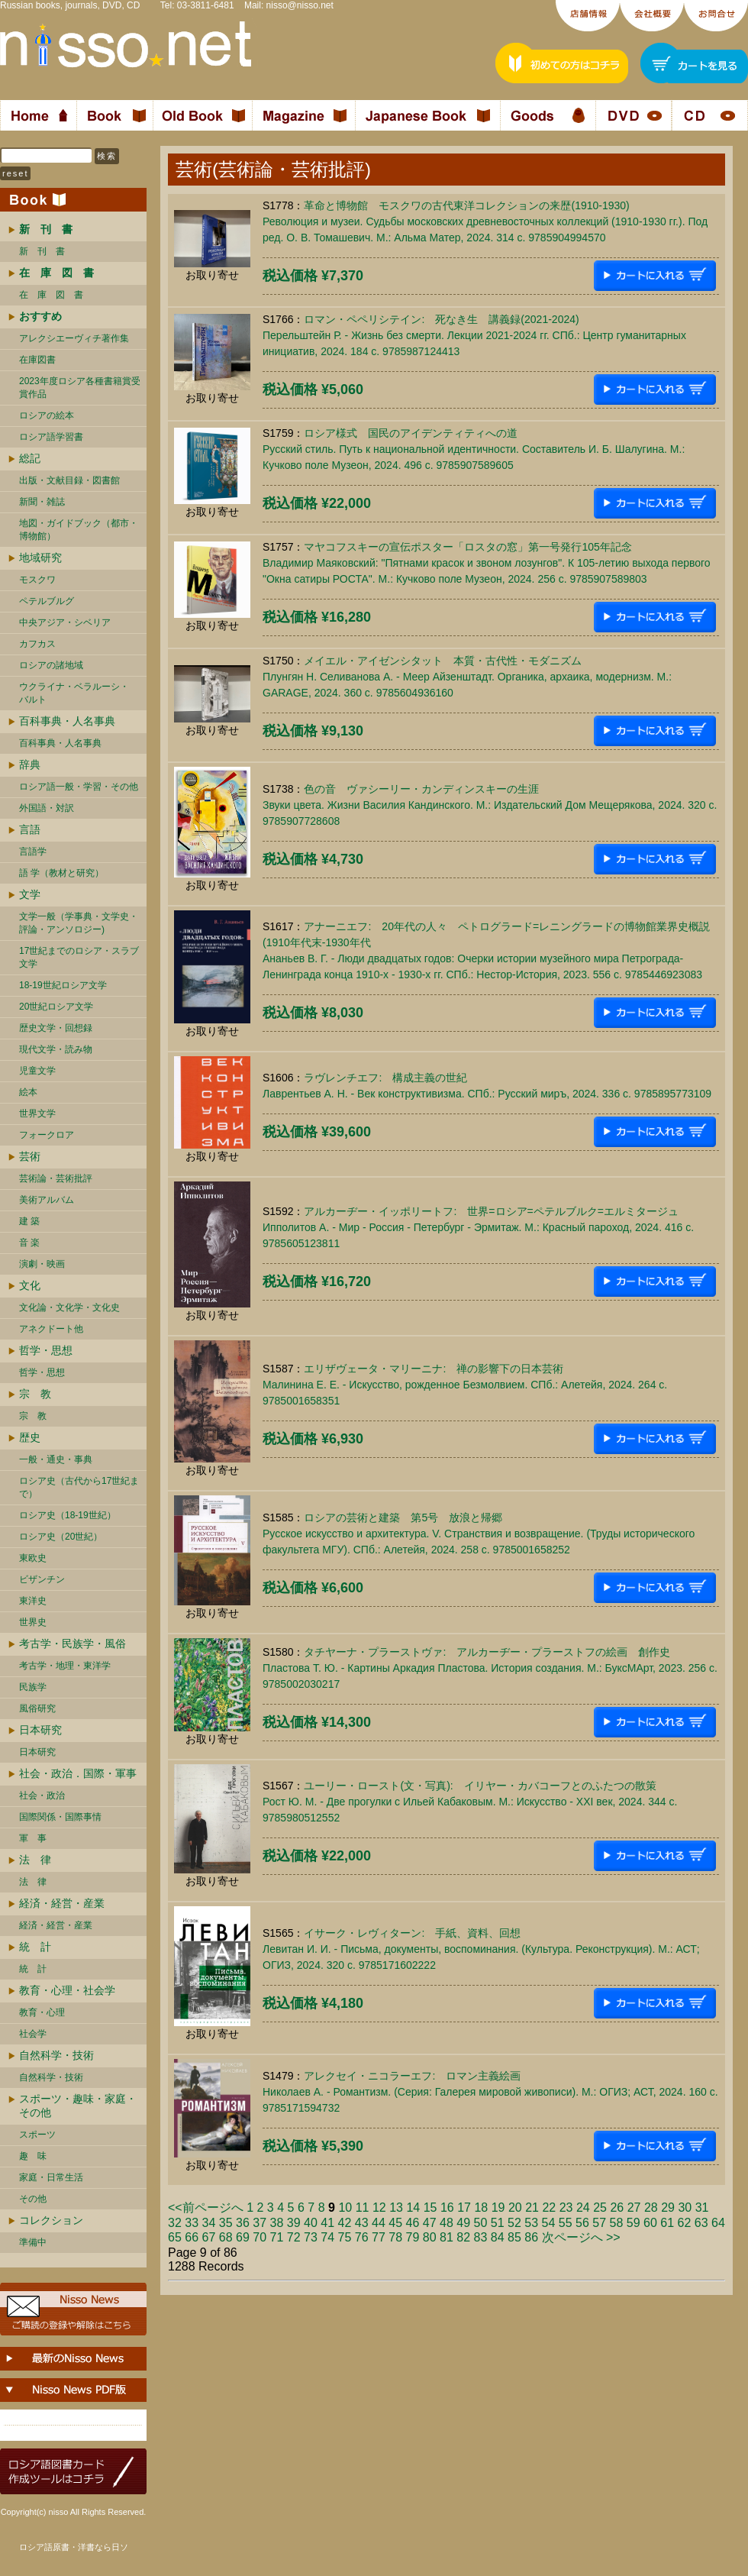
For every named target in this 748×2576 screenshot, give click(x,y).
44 (378, 2222)
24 (583, 2207)
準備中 (33, 2242)
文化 (29, 1285)
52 (514, 2222)
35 (226, 2222)
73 (311, 2237)
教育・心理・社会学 (67, 1990)
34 (209, 2222)
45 (395, 2222)
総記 (29, 458)
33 (191, 2222)
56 (582, 2222)
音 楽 (29, 1242)
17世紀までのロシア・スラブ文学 (79, 957)
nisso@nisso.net (300, 5)
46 (413, 2222)
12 (379, 2207)
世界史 (33, 1622)
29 (668, 2207)
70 (259, 2237)
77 (378, 2237)
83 (481, 2237)
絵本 (28, 1092)
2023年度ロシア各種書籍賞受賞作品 (79, 387)
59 (633, 2222)
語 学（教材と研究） (61, 873)
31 (702, 2207)
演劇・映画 (42, 1264)
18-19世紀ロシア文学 (63, 985)
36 (243, 2222)
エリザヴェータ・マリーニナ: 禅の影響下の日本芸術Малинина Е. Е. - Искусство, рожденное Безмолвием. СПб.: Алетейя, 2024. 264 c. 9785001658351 (465, 1384)
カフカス (37, 643)
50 (481, 2222)
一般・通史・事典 (55, 1459)
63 (701, 2222)
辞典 (29, 764)
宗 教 (35, 1394)
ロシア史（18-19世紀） (67, 1515)
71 (277, 2237)
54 (549, 2222)
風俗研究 (37, 1708)
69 (243, 2237)
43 (362, 2222)
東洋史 (33, 1600)
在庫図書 (37, 359)
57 (599, 2222)
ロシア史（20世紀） (60, 1536)
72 (294, 2237)
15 (430, 2207)
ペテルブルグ (46, 601)
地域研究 (40, 557)
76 (362, 2237)
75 (345, 2237)
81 (446, 2237)
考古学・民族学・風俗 (72, 1643)
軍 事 (33, 1838)
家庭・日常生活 (51, 2177)
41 (327, 2222)
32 (175, 2222)
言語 (29, 829)
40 (311, 2222)
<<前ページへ (205, 2207)
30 (685, 2207)
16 (447, 2207)
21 (532, 2207)
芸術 (29, 1156)
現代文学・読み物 (55, 1049)
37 (259, 2222)
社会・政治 (42, 1795)
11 (362, 2207)
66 (191, 2237)
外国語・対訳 (46, 808)
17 (464, 2207)
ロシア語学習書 (51, 436)
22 (549, 2207)
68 (226, 2237)
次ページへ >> (581, 2237)
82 (463, 2237)
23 (566, 2207)
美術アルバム (46, 1199)
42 (345, 2222)
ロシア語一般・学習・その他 (78, 786)
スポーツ (37, 2134)
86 (531, 2237)
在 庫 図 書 (51, 294)
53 (531, 2222)
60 (650, 2222)
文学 (29, 894)
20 (515, 2207)
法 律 (35, 1860)
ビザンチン (42, 1579)
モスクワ (37, 579)
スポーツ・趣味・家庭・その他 (78, 2106)
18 (481, 2207)
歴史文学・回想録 (55, 1028)
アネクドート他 (51, 1329)
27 (634, 2207)
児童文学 (37, 1070)
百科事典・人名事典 (67, 721)
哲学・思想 (46, 1350)
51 (498, 2222)
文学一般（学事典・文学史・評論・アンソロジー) (78, 923)
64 (718, 2222)
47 (430, 2222)
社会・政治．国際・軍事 (78, 1773)
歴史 (29, 1437)
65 (175, 2237)
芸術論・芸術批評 (55, 1178)
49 (463, 2222)
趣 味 (33, 2156)
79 (413, 2237)
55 (565, 2222)
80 (430, 2237)
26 (617, 2207)
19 (498, 2207)
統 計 (35, 1947)
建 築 (29, 1221)
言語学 (33, 851)
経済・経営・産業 (62, 1903)
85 (514, 2237)
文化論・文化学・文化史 (69, 1307)
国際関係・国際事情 (60, 1817)
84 (498, 2237)
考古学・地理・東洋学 (65, 1665)
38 (277, 2222)
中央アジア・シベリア (65, 622)
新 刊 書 (42, 251)
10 (345, 2207)
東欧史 (33, 1558)
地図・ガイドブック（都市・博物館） (78, 529)
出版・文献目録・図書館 (69, 480)
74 (327, 2237)
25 (600, 2207)
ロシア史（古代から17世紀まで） (79, 1487)
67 (209, 2237)
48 (446, 2222)
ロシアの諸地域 (51, 665)
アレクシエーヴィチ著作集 (74, 338)
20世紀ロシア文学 (56, 1006)
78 (395, 2237)
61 (667, 2222)
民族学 (33, 1687)
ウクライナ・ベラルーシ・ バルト (74, 693)
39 (294, 2222)
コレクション (51, 2220)
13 (396, 2207)
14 (413, 2207)
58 (617, 2222)
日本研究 (40, 1730)
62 (685, 2222)
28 (651, 2207)
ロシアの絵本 (46, 415)
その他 (33, 2198)
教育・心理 (42, 2012)
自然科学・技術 (56, 2055)
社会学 (33, 2033)
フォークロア (46, 1135)
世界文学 (37, 1113)
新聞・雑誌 (42, 501)
